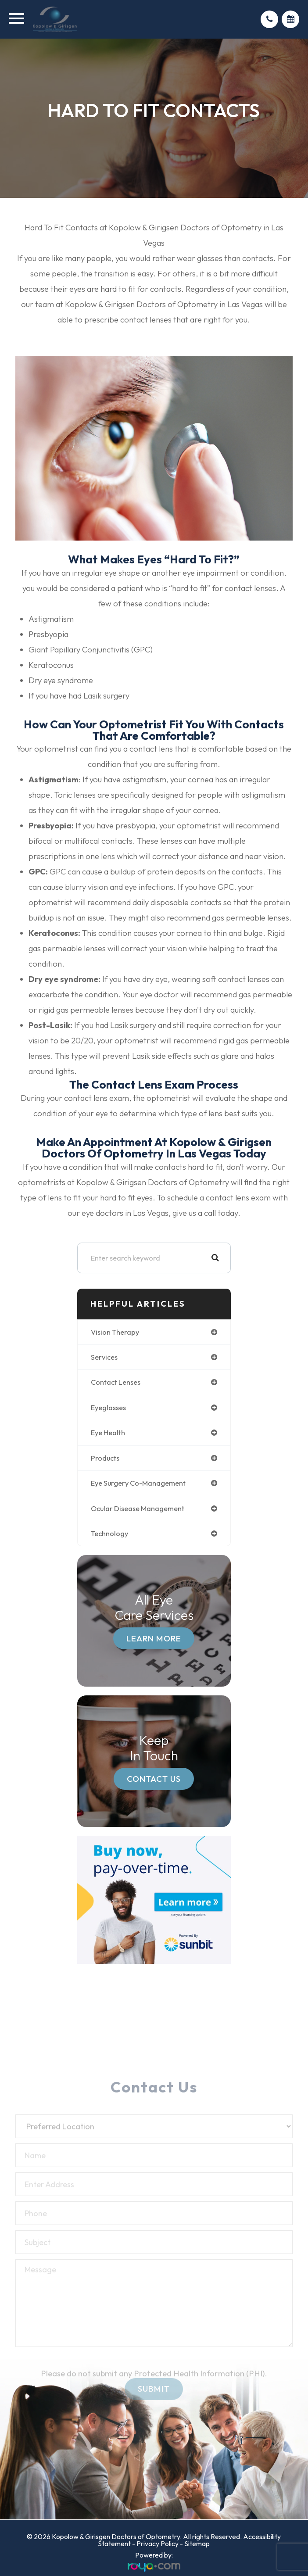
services (104, 1357)
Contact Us (154, 1778)
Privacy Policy (157, 2543)
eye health (108, 1432)
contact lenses (115, 1382)
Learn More (153, 1638)
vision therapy (115, 1332)
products (105, 1458)
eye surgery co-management (138, 1483)
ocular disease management (137, 1508)
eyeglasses (108, 1407)
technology (109, 1533)
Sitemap (197, 2543)
